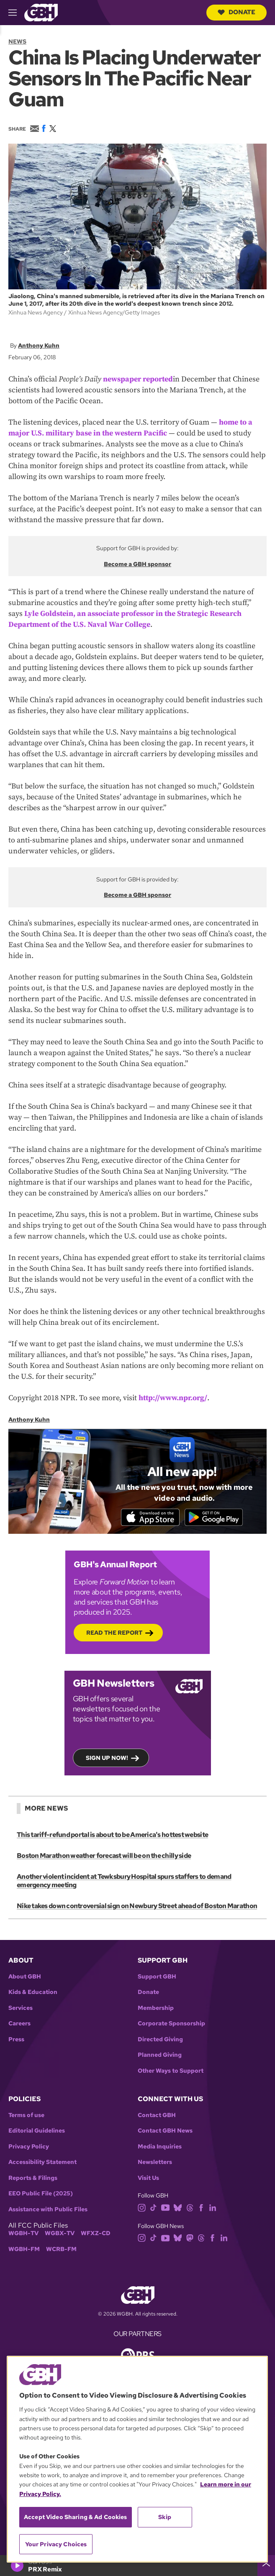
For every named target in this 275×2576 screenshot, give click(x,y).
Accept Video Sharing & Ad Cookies (75, 2517)
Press (16, 2040)
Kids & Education (32, 1992)
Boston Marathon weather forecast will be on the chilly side (103, 1856)
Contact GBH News (165, 2131)
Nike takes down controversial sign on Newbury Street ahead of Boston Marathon (136, 1907)
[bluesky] (178, 2207)
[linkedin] (212, 2207)
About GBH (24, 1977)
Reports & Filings (32, 2178)
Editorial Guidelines (36, 2131)
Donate (236, 12)
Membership (156, 2008)
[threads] (189, 2207)
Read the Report (114, 1633)
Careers (19, 2024)
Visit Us (148, 2178)
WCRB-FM (61, 2250)
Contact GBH (157, 2116)
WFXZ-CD (96, 2234)
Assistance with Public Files (47, 2210)
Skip (164, 2517)
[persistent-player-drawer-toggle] (266, 2565)
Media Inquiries (160, 2147)
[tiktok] (153, 2207)
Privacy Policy (28, 2147)
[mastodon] (189, 2238)
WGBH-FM (24, 2250)
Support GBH (157, 1977)
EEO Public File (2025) (40, 2194)
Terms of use (26, 2116)
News (17, 41)
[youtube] (165, 2207)
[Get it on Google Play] (216, 1517)
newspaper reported (138, 379)
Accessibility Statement (42, 2162)
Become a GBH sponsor (137, 563)
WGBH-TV (23, 2234)
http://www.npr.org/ (173, 1397)
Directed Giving (160, 2040)
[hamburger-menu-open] (16, 12)
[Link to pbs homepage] (137, 2355)
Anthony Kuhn (38, 345)
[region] (137, 2459)
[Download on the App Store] (148, 1517)
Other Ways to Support (170, 2071)
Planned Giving (160, 2055)
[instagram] (142, 2207)
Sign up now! (107, 1758)
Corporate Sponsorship (171, 2024)
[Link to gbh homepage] (41, 12)
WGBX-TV (60, 2234)
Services (20, 2008)
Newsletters (155, 2162)
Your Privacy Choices (56, 2544)
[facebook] (201, 2207)
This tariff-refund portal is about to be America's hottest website (112, 1836)
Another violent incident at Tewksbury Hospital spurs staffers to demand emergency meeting (124, 1882)
